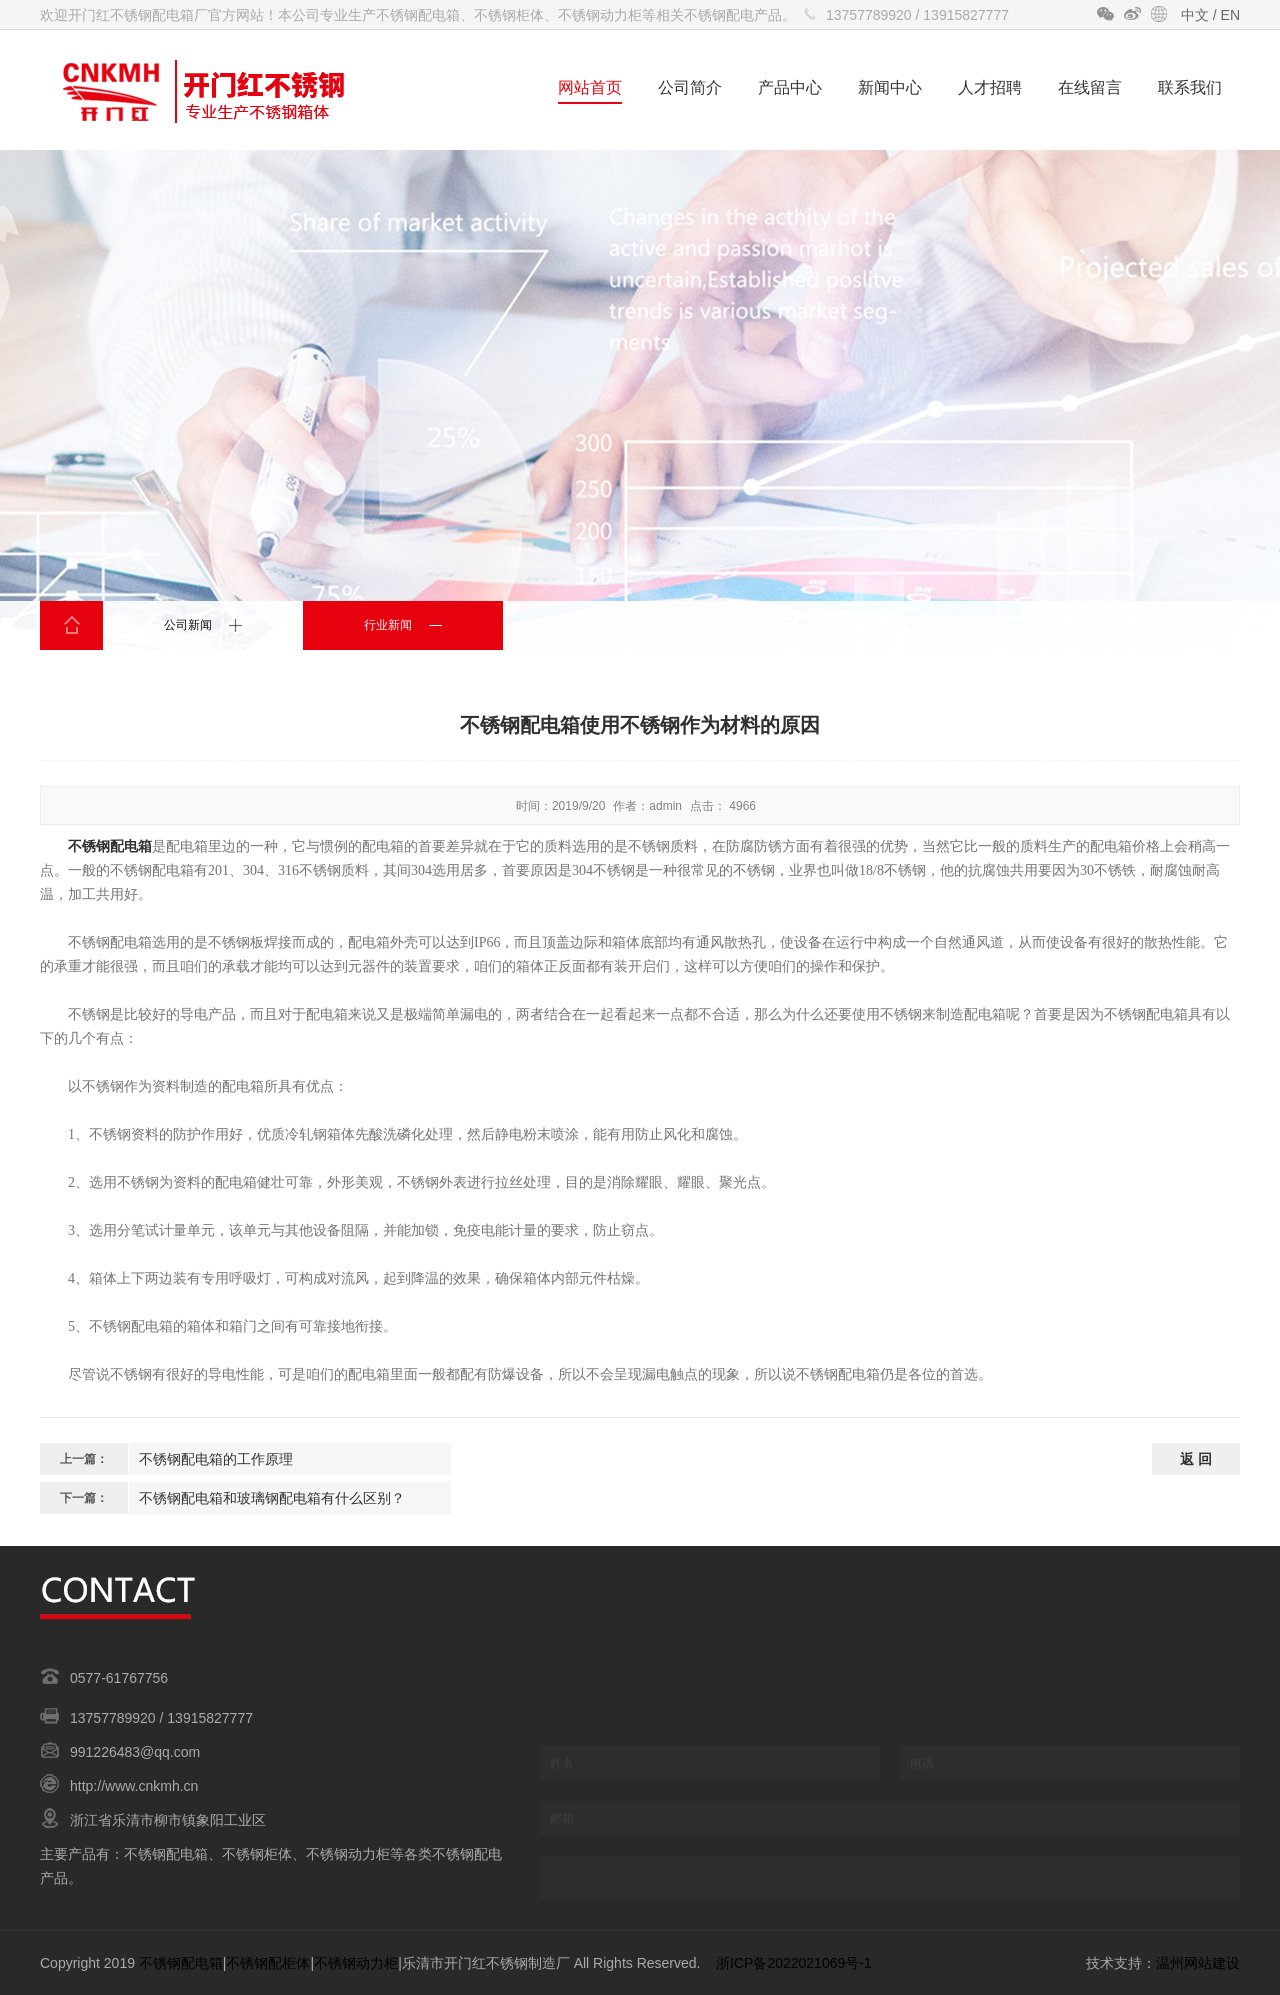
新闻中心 (890, 87)
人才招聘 (990, 87)
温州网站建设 (1198, 1963)
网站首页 (590, 87)
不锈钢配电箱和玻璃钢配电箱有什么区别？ (272, 1498)
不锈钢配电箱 (110, 846)
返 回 (1196, 1459)
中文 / (1201, 15)
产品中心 (790, 87)
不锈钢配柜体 (268, 1963)
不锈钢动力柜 (356, 1963)
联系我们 (1190, 87)
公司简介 (690, 87)
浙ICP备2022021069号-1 (794, 1963)
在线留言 (1090, 87)
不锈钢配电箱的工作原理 (216, 1459)
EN (1230, 15)
